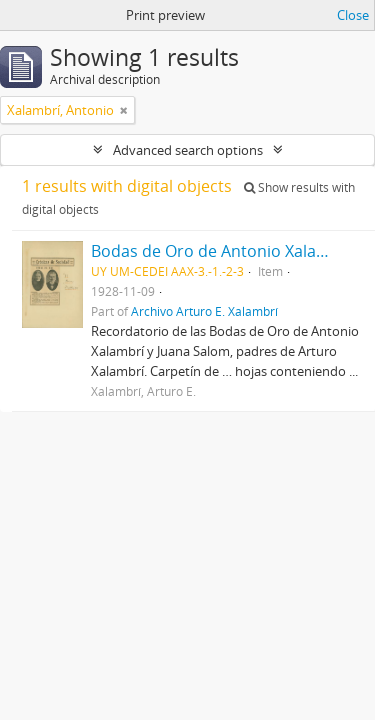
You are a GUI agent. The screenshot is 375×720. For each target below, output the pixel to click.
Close (353, 15)
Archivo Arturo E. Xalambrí (204, 311)
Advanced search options (188, 150)
